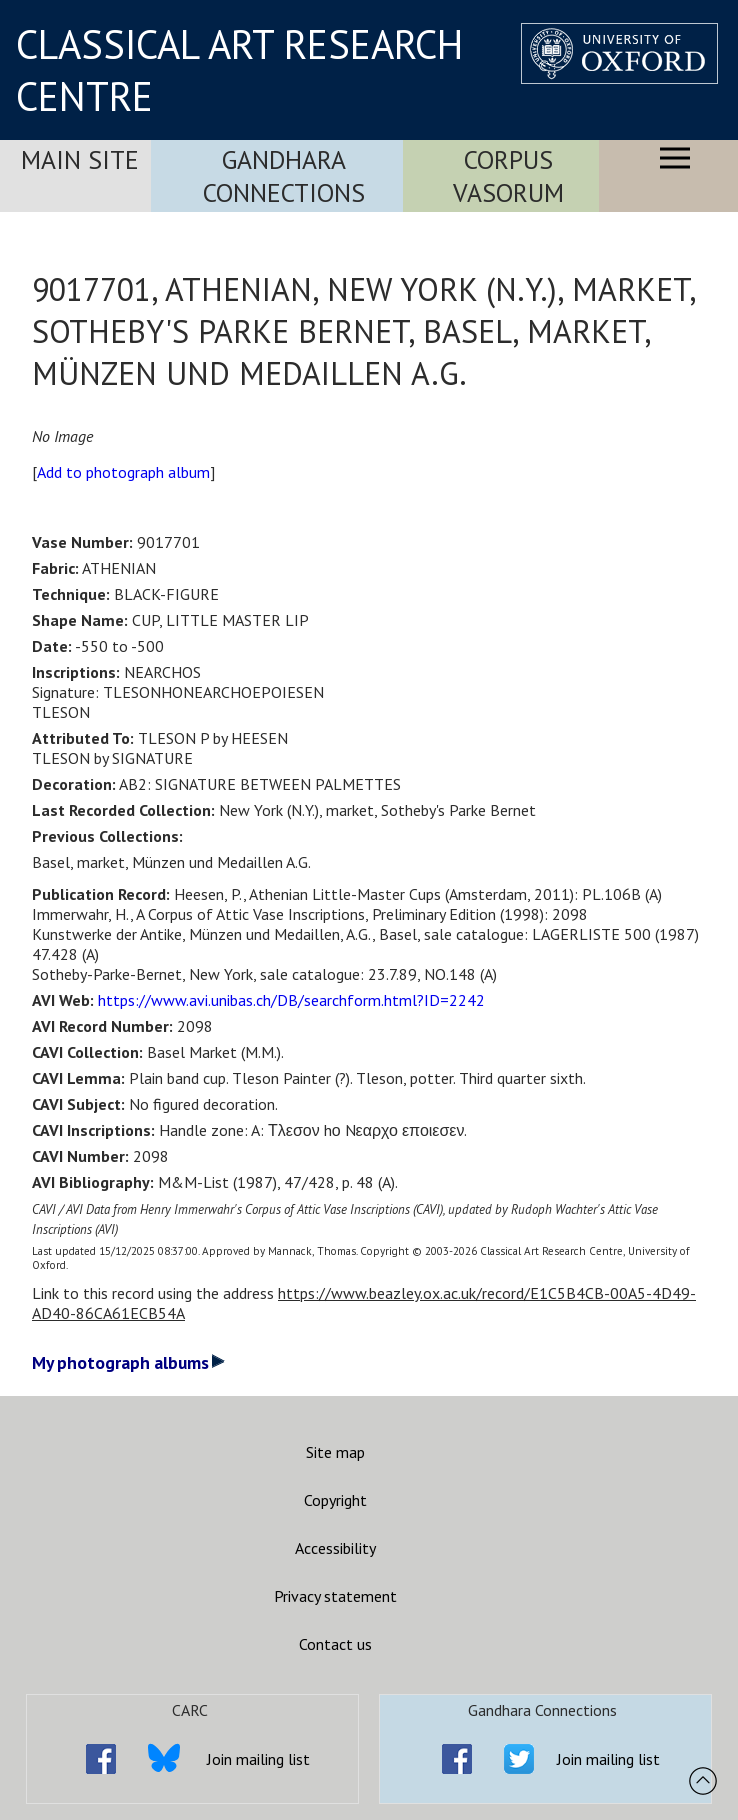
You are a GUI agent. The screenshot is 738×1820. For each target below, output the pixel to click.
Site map (335, 1452)
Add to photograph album (123, 472)
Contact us (335, 1644)
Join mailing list (258, 1759)
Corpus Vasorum (508, 176)
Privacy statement (335, 1596)
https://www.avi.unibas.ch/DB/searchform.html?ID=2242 (291, 1000)
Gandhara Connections (284, 176)
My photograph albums (128, 1362)
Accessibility (335, 1548)
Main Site (80, 159)
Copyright (335, 1500)
